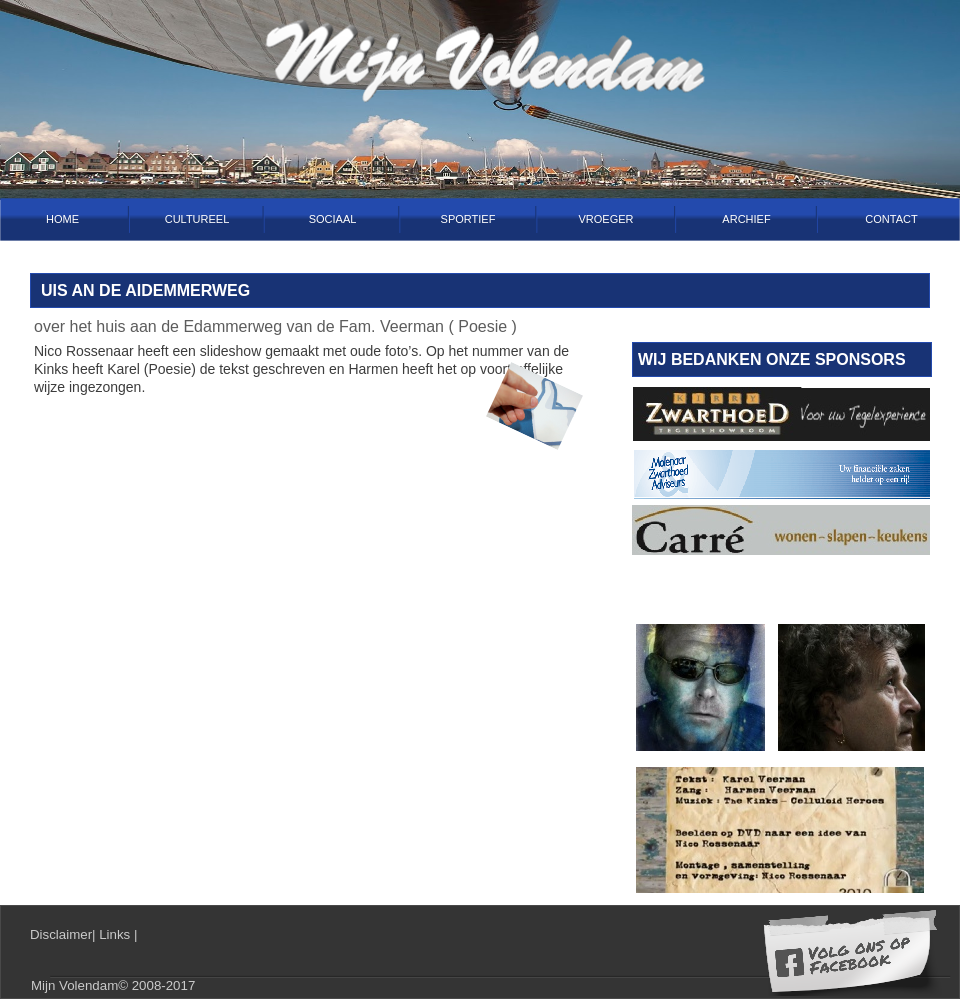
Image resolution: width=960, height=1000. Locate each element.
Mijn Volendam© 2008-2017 (113, 985)
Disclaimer (61, 934)
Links (116, 934)
